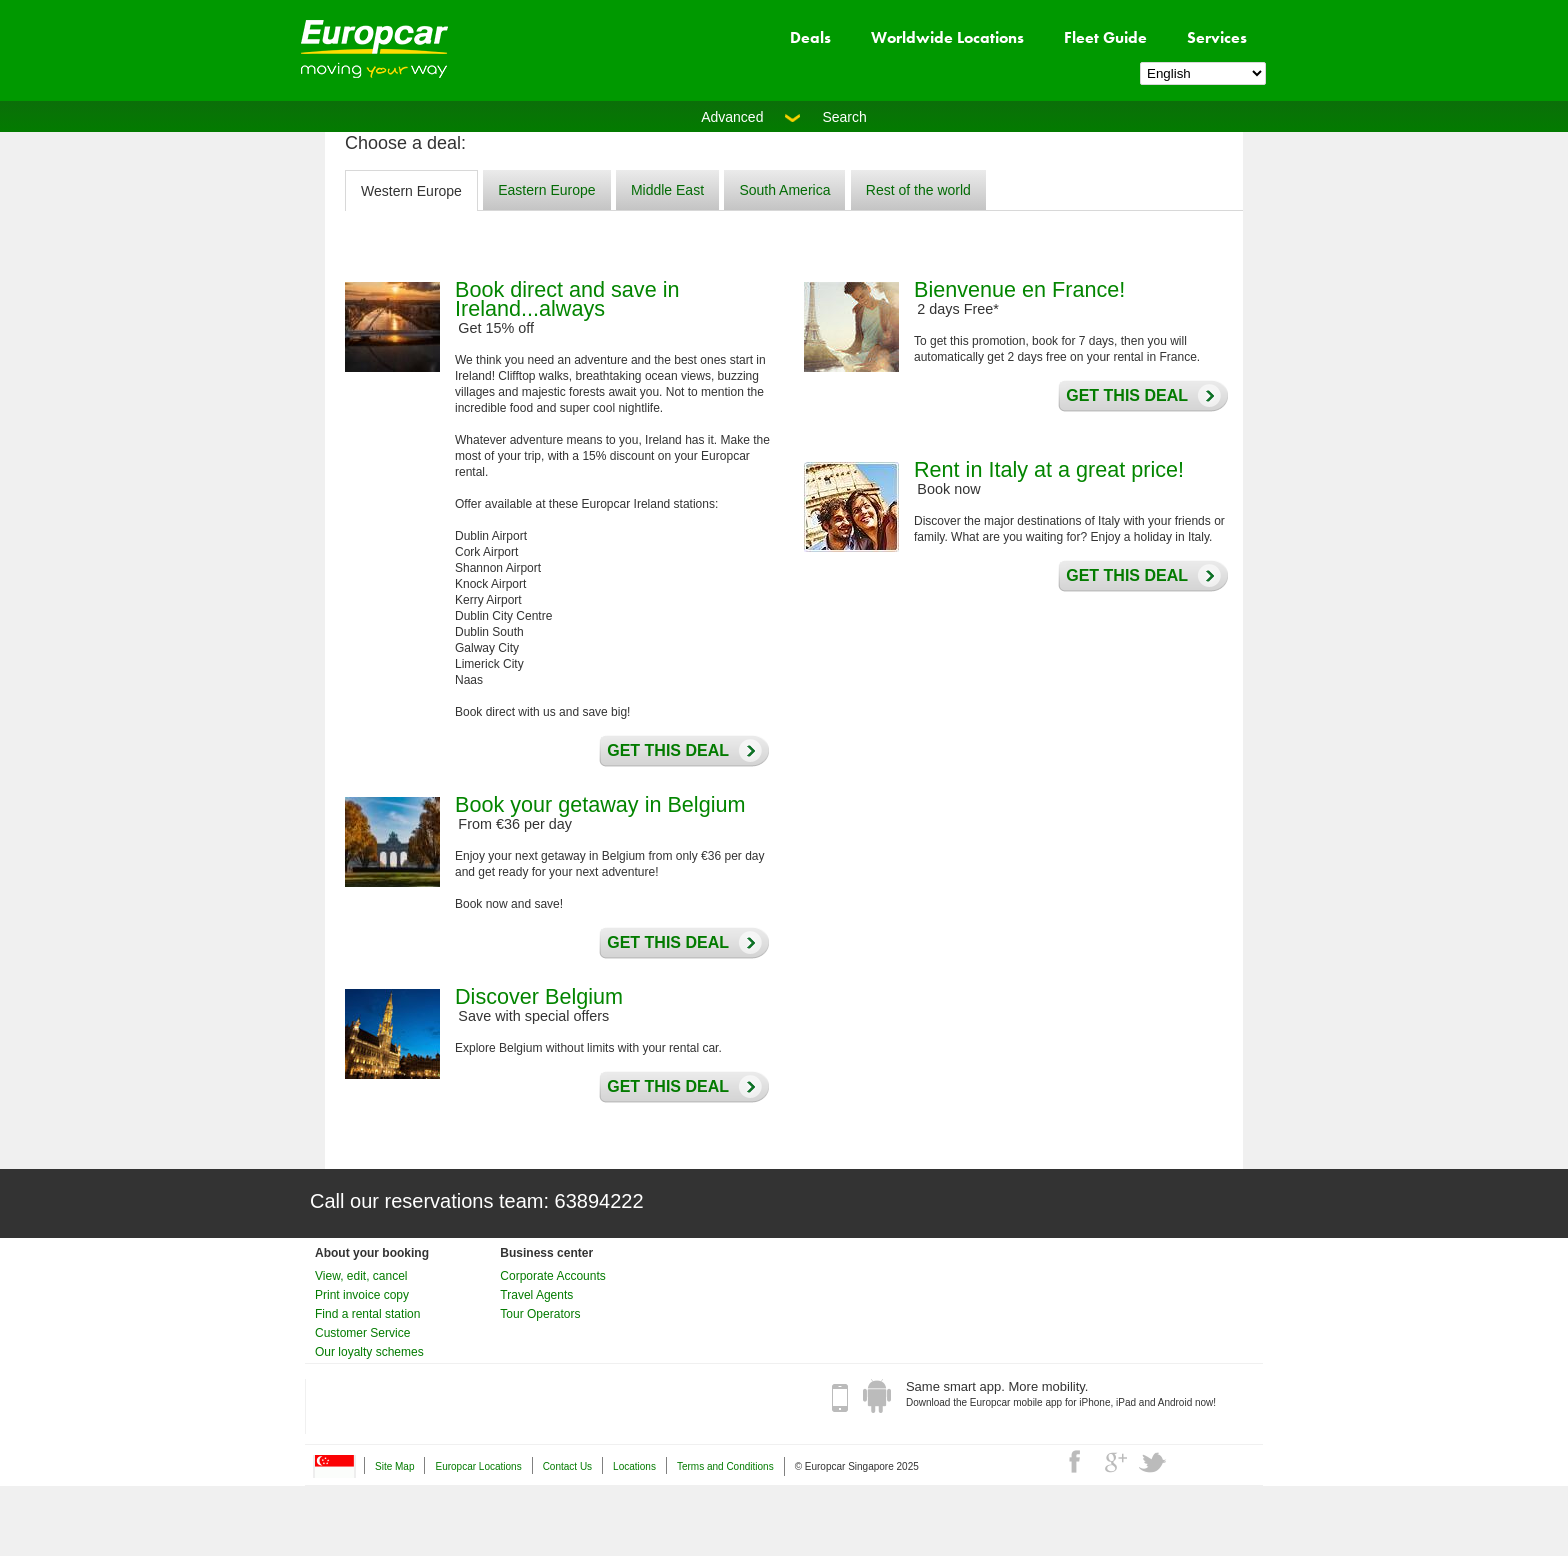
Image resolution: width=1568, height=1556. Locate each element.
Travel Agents (536, 1295)
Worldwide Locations (947, 37)
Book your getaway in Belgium (600, 804)
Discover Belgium (539, 996)
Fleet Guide (1105, 37)
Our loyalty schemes (369, 1352)
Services (1217, 37)
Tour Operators (540, 1314)
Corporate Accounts (552, 1276)
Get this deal (663, 751)
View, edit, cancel (361, 1276)
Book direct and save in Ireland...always (567, 299)
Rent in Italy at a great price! (1049, 469)
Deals (810, 37)
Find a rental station (367, 1314)
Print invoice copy (362, 1295)
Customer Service (362, 1333)
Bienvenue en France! (1019, 289)
